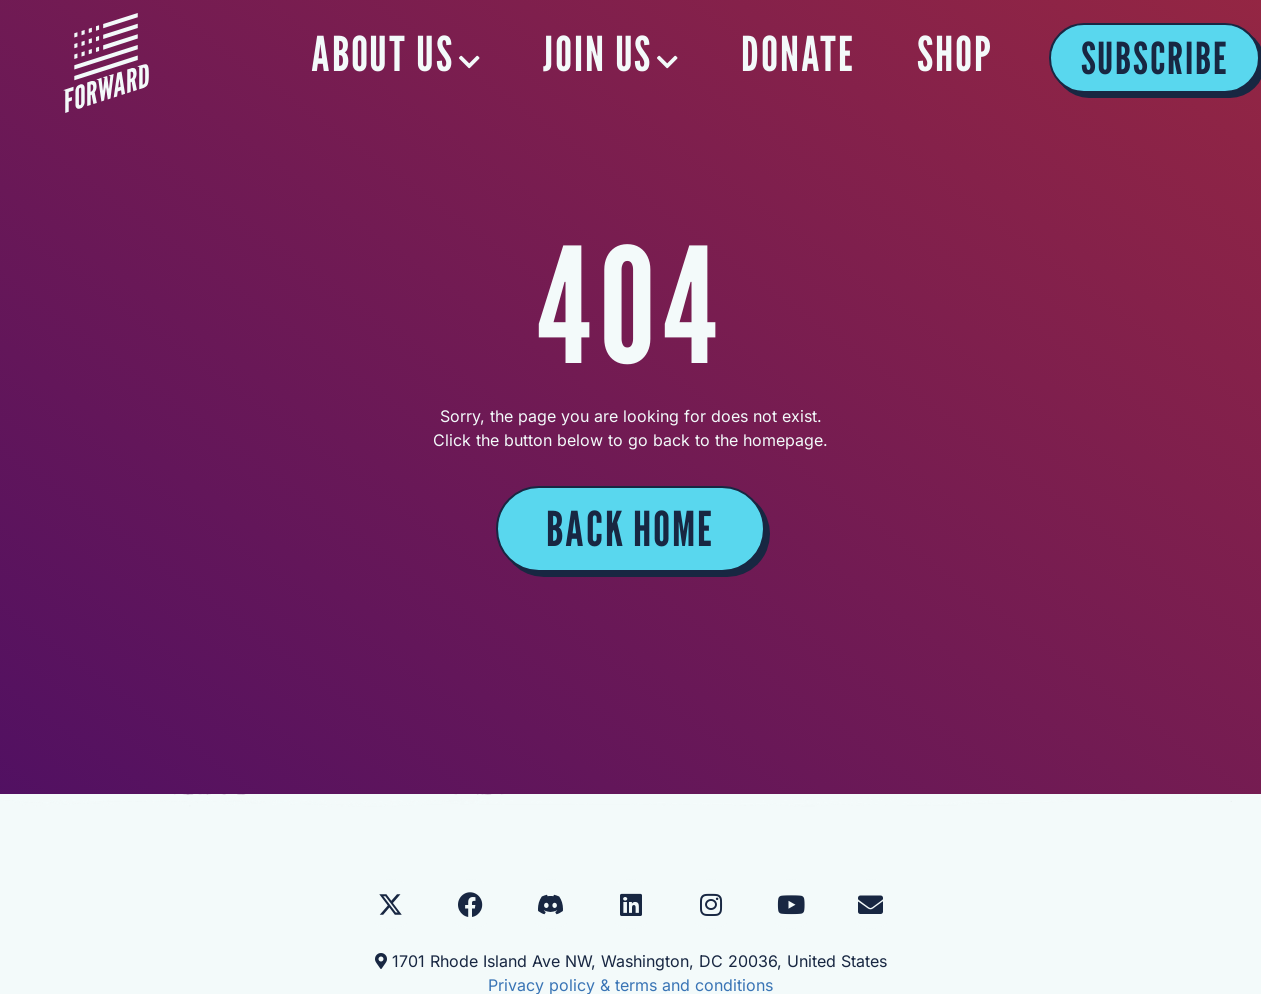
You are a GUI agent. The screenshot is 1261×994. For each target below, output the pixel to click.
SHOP (955, 54)
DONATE (798, 54)
